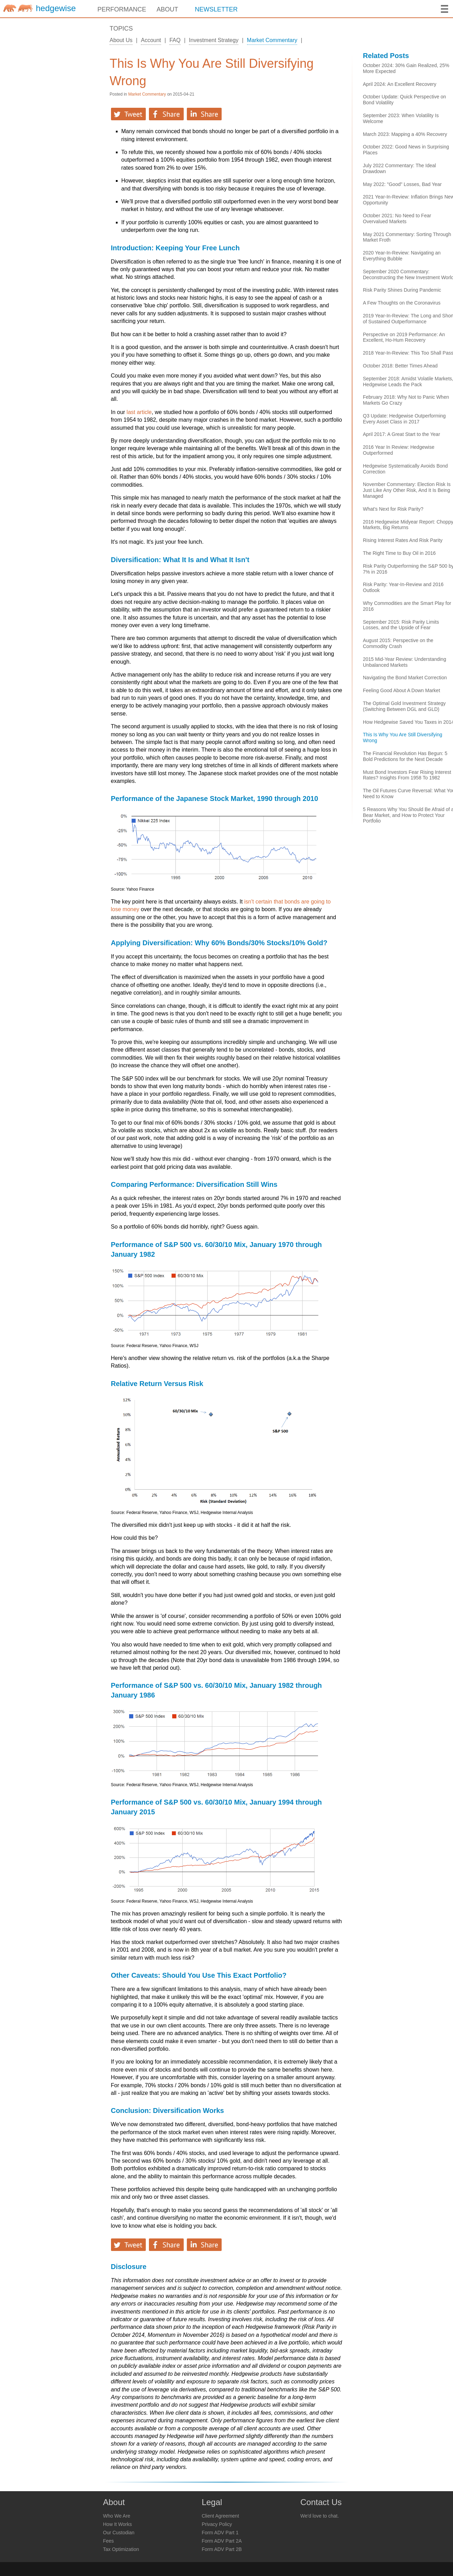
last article (139, 412)
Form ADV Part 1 (220, 2532)
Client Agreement (220, 2515)
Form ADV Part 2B (222, 2549)
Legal (212, 2502)
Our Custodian (118, 2532)
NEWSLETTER (216, 9)
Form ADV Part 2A (222, 2540)
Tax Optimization (121, 2549)
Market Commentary (272, 40)
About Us (121, 40)
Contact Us (321, 2502)
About (114, 2502)
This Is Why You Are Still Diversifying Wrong (211, 72)
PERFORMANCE (121, 9)
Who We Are (116, 2515)
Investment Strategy (213, 40)
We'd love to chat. (319, 2515)
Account (151, 40)
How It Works (117, 2524)
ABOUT (167, 9)
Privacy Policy (217, 2524)
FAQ (175, 40)
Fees (108, 2540)
